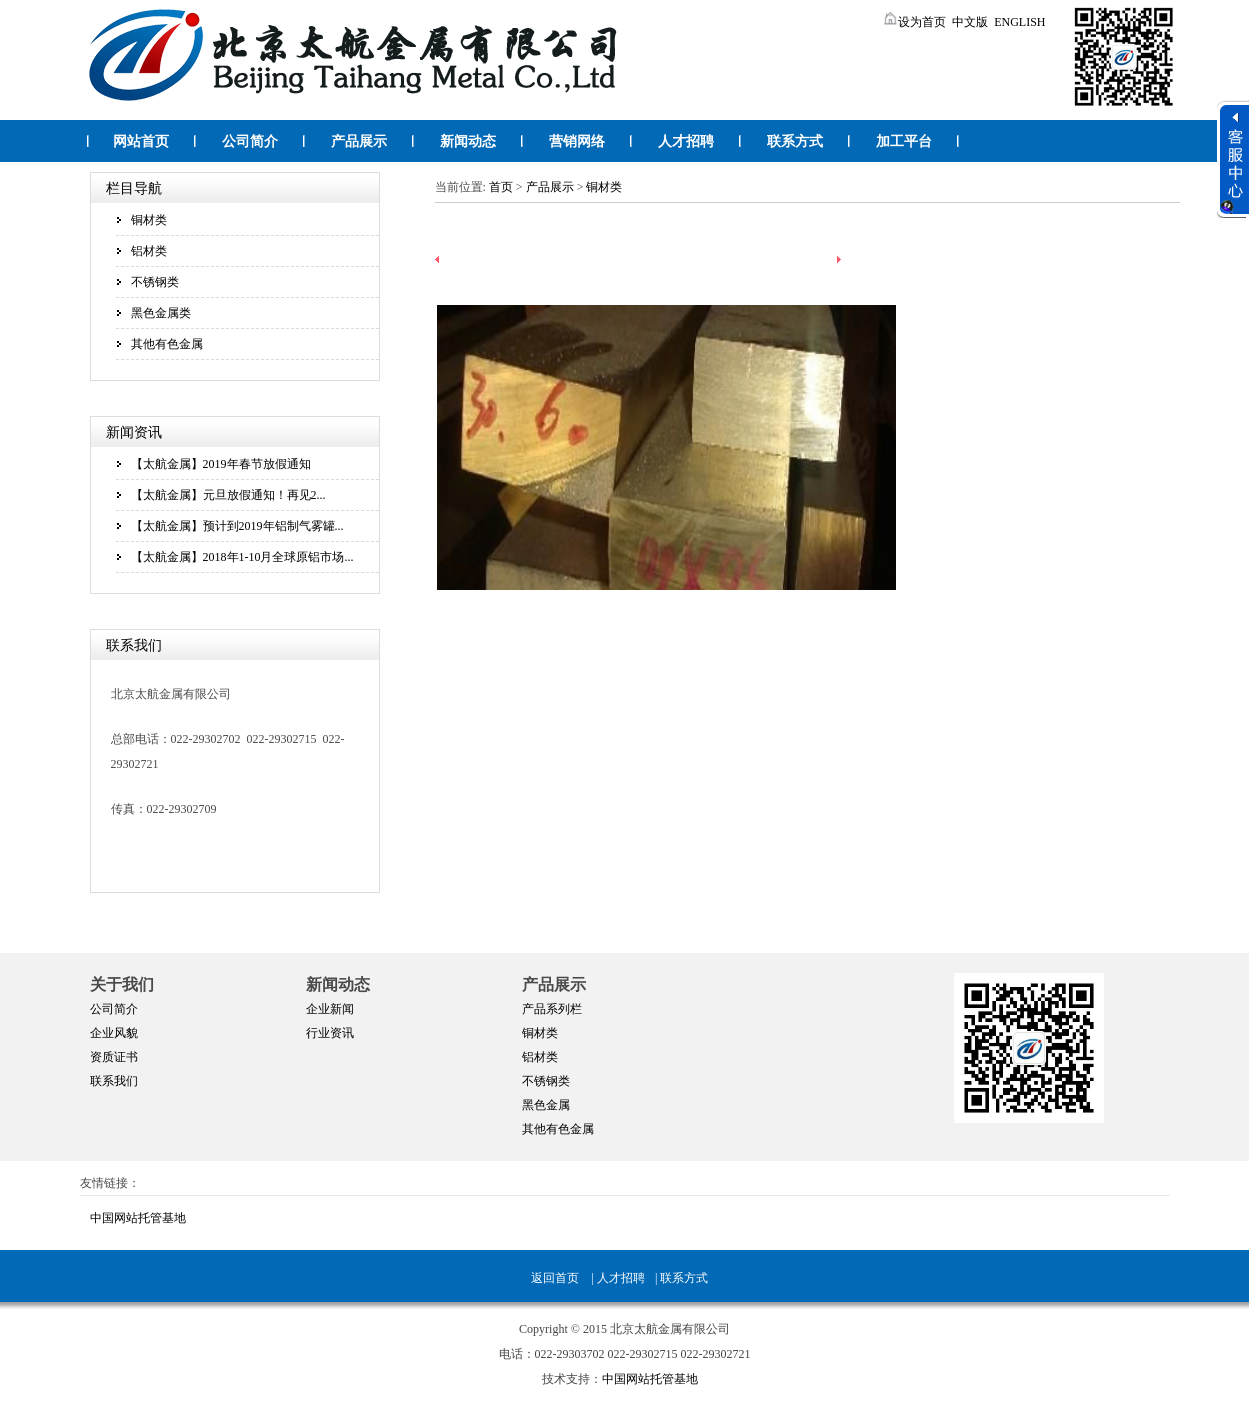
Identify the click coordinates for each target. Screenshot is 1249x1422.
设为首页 (914, 22)
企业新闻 (330, 1009)
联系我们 (114, 1081)
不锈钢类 (155, 282)
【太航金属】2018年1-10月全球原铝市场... (242, 557)
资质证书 (114, 1057)
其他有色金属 (167, 344)
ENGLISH (1019, 22)
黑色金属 (546, 1105)
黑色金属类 (161, 313)
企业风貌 (114, 1033)
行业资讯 (330, 1033)
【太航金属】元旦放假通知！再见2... (228, 495)
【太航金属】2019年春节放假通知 (221, 464)
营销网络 (577, 141)
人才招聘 (686, 141)
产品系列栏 (552, 1009)
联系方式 (795, 141)
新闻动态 (468, 141)
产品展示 (359, 141)
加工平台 (904, 141)
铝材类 (149, 251)
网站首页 (141, 141)
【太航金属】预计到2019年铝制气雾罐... (237, 526)
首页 (501, 187)
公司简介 (250, 141)
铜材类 (149, 220)
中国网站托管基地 (138, 1218)
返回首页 (555, 1278)
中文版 (970, 22)
